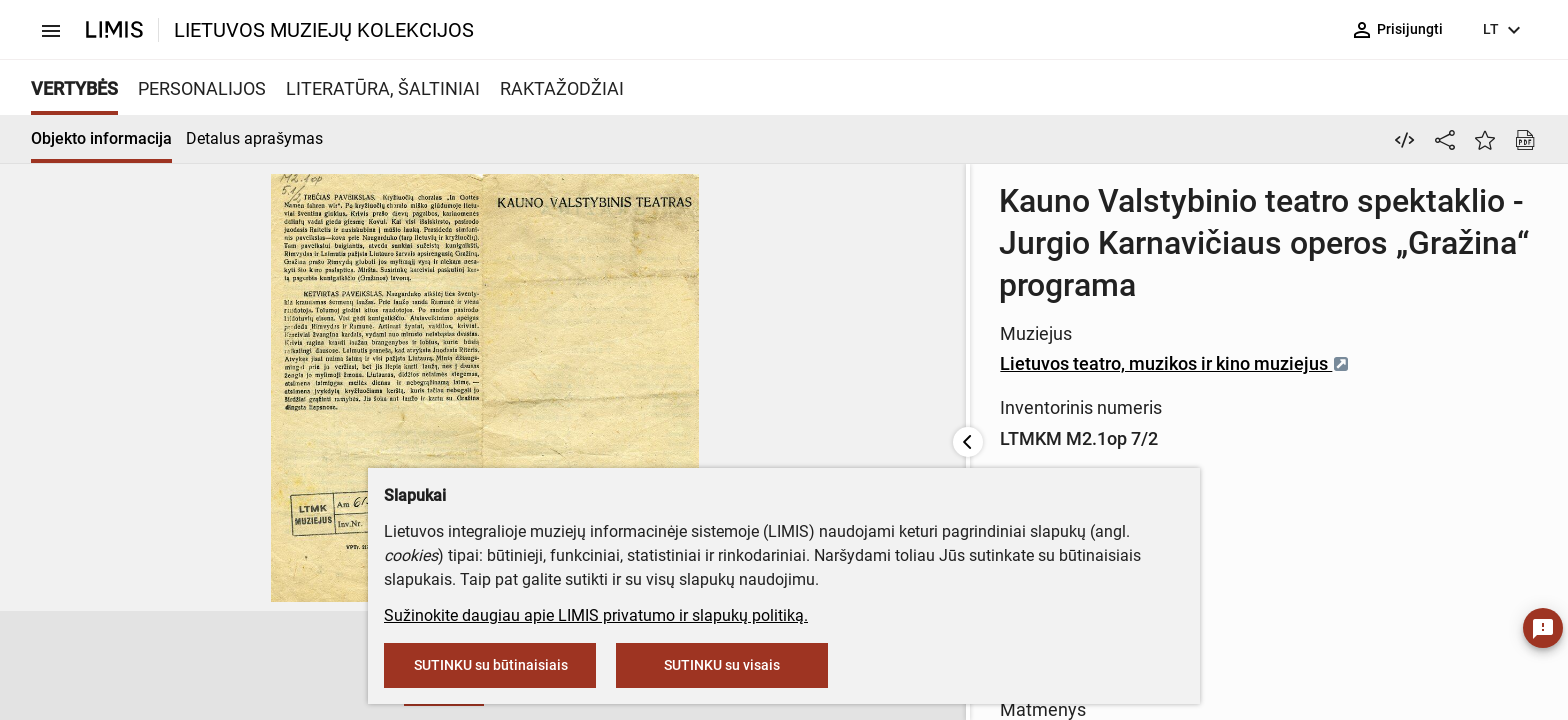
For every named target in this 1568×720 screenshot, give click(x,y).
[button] (145, 666)
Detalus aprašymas (254, 138)
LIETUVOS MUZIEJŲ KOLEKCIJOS (324, 30)
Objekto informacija (101, 138)
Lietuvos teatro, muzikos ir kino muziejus (697, 321)
